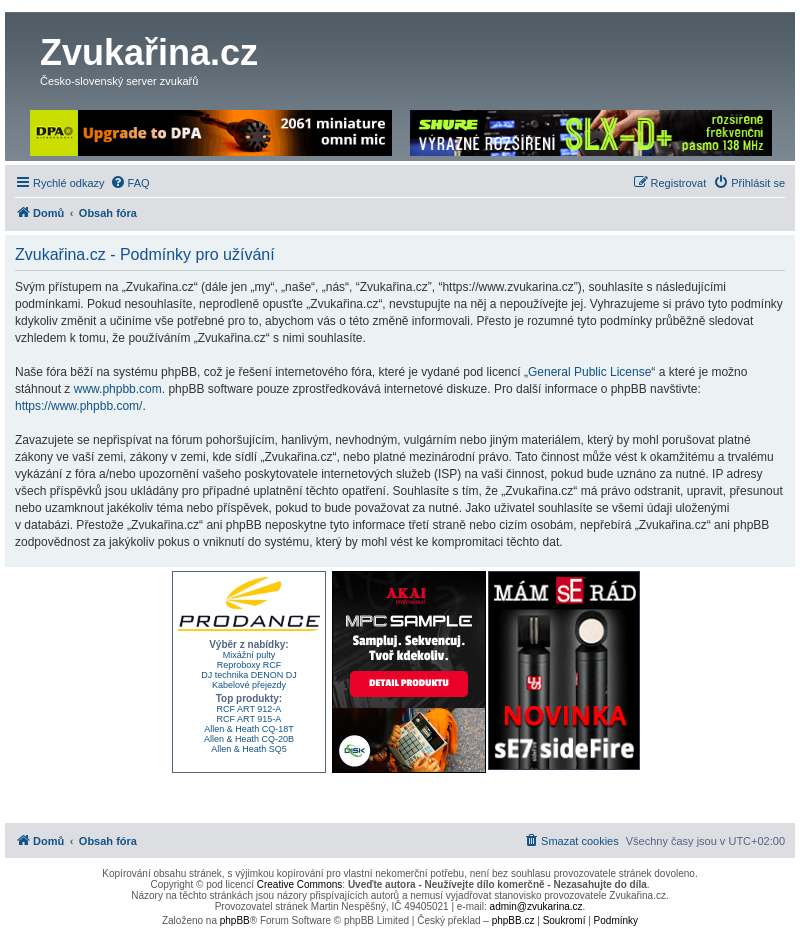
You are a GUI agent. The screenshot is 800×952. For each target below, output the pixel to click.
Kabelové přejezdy (249, 685)
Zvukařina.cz (149, 52)
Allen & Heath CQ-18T (249, 729)
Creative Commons (300, 884)
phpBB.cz (513, 920)
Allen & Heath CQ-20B (249, 739)
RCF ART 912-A (249, 709)
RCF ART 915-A (249, 719)
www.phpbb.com (118, 389)
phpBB (235, 920)
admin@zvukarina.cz (536, 906)
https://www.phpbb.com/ (78, 406)
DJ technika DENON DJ (249, 675)
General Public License (589, 372)
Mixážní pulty (249, 655)
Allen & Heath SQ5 (249, 749)
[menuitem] (130, 183)
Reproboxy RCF (249, 665)
